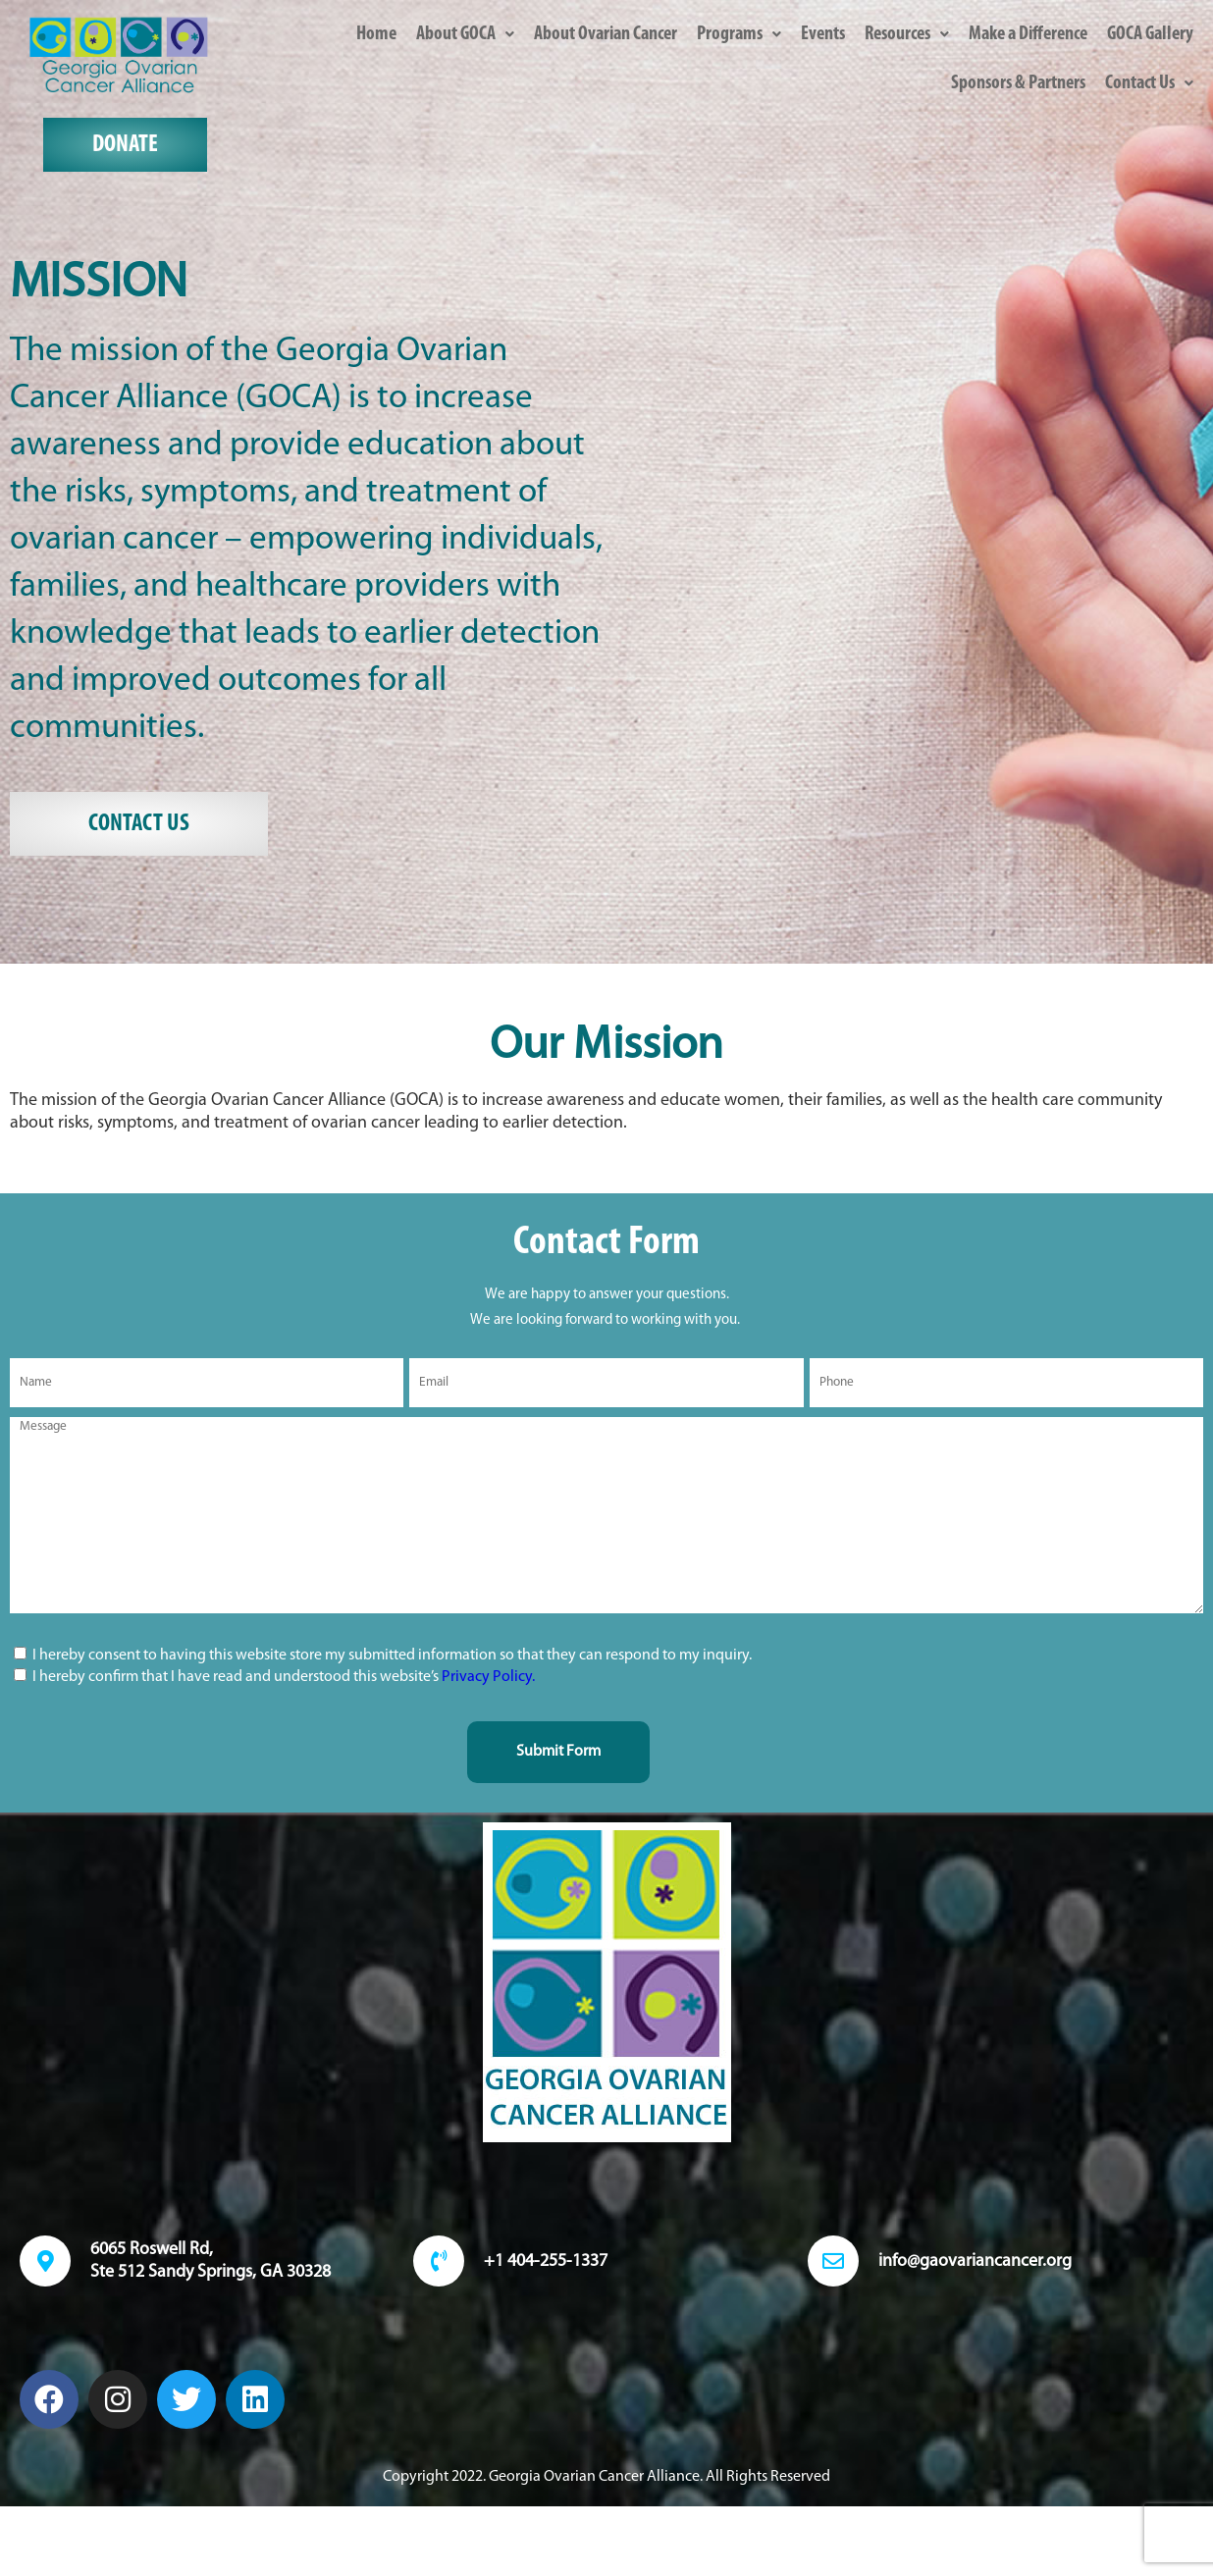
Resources (907, 34)
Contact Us (1149, 83)
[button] (465, 34)
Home (376, 34)
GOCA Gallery (1150, 34)
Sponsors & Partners (1018, 83)
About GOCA (465, 34)
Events (823, 34)
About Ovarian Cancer (605, 34)
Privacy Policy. (488, 1677)
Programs (739, 34)
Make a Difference (1028, 34)
